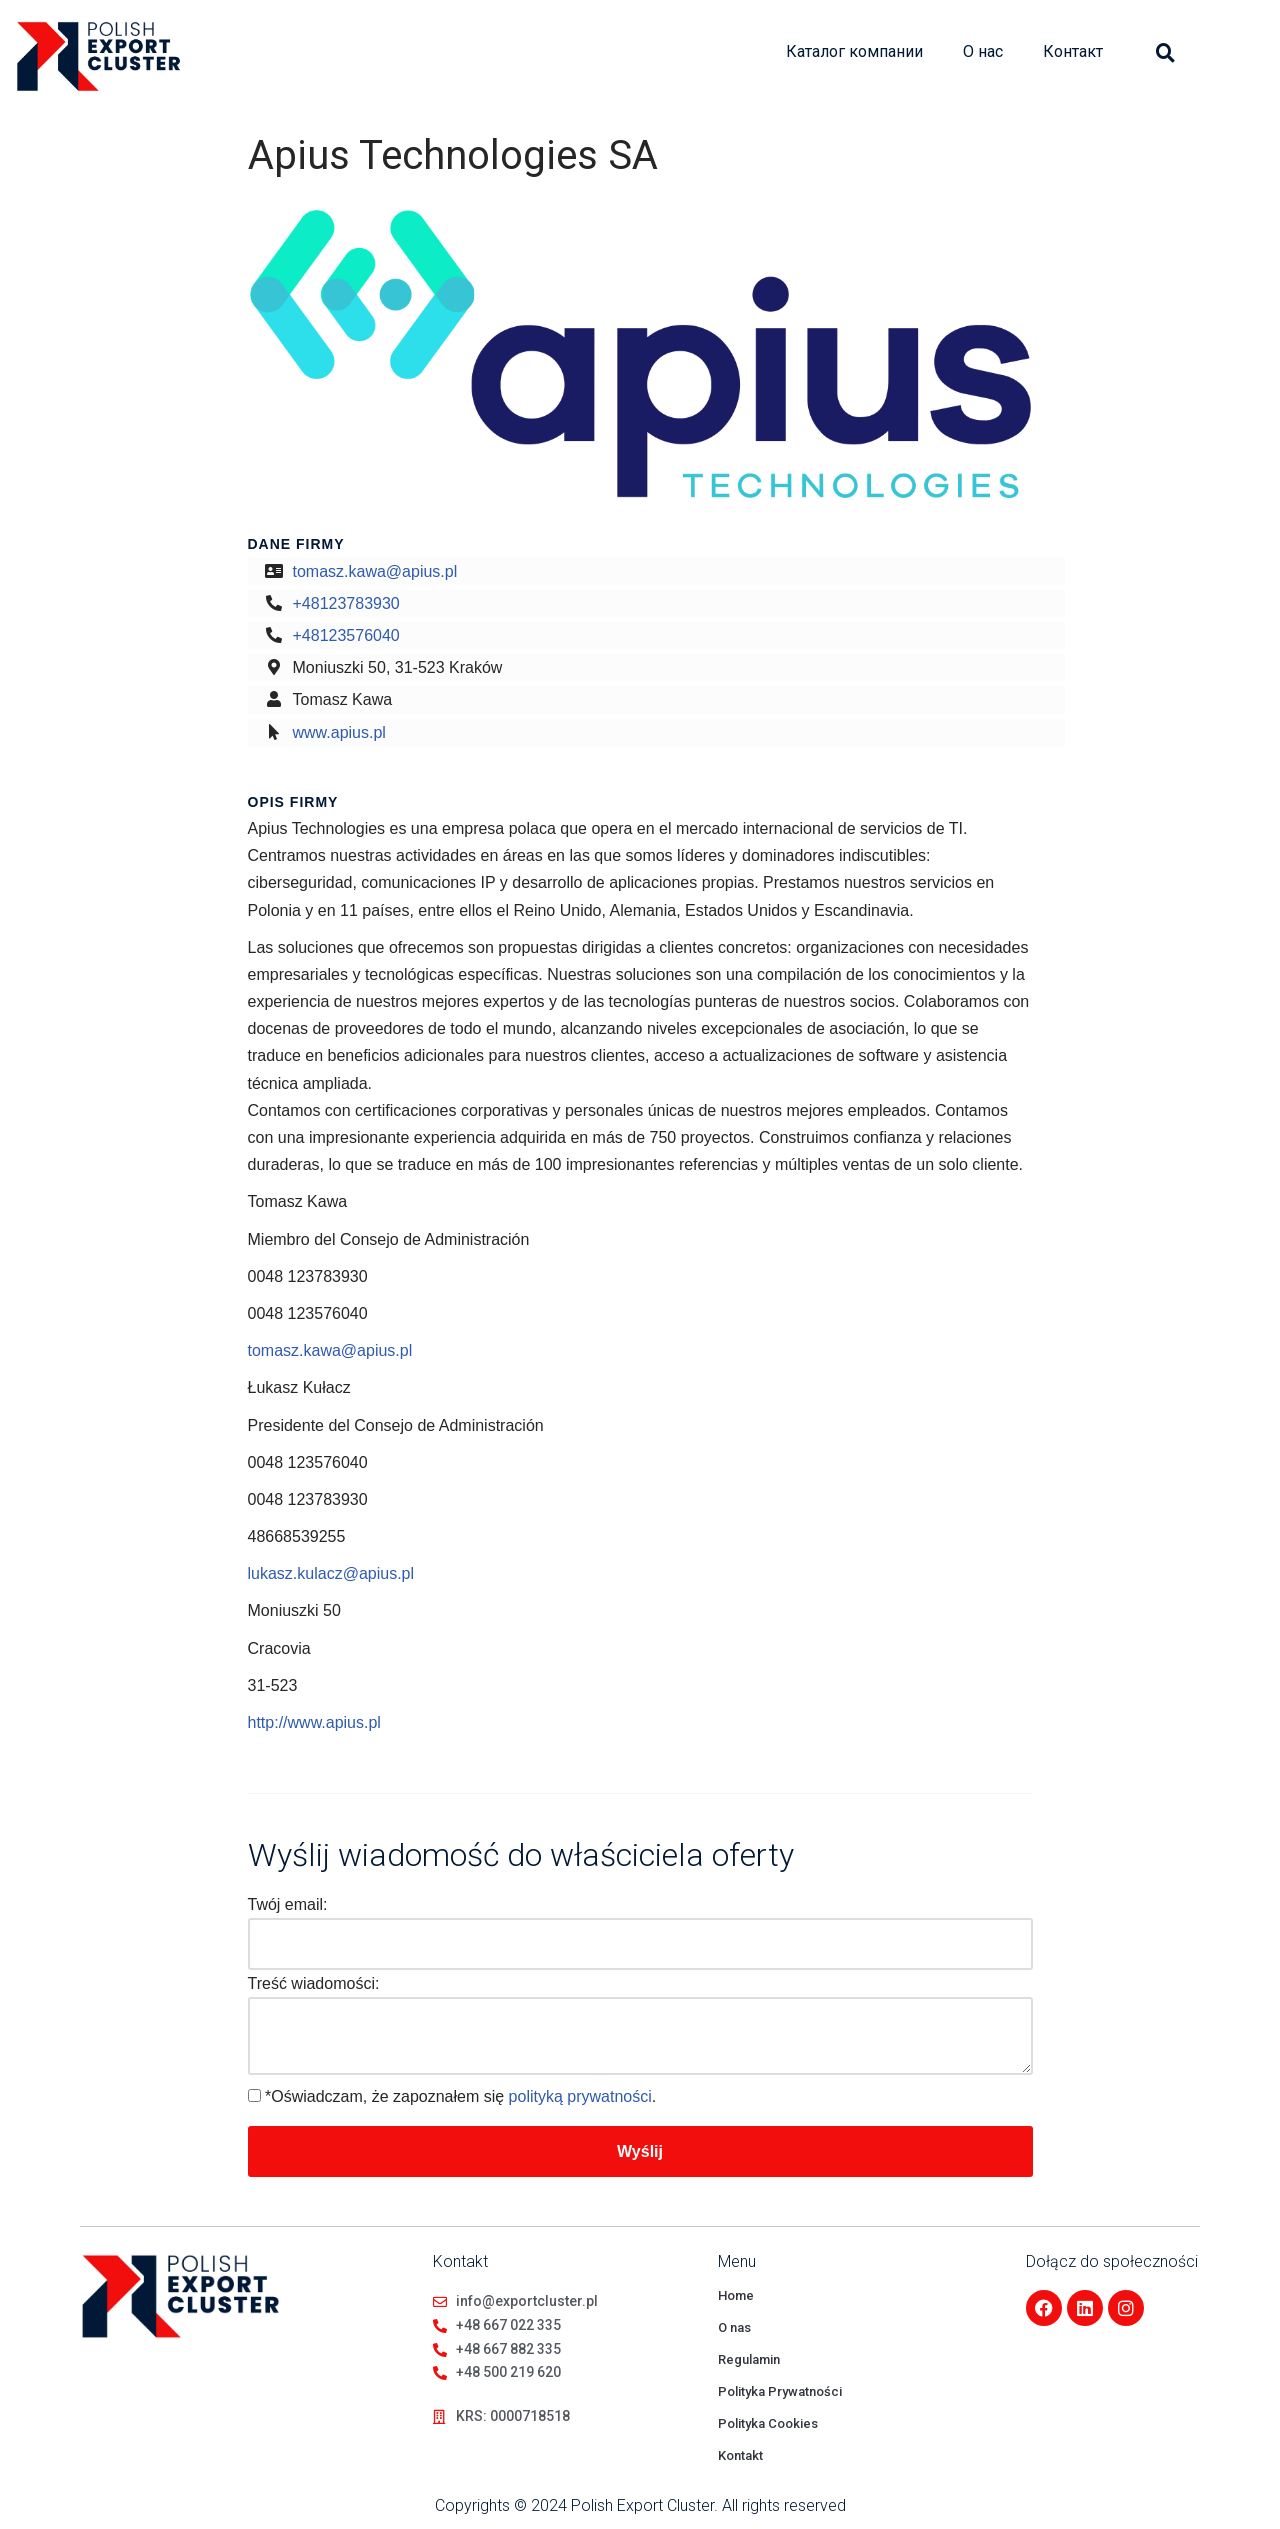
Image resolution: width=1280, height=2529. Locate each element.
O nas (734, 2327)
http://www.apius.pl (314, 1722)
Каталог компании (854, 51)
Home (736, 2295)
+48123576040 (346, 635)
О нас (983, 51)
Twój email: (288, 1904)
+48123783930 (346, 603)
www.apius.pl (339, 732)
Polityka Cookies (768, 2423)
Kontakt (740, 2455)
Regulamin (749, 2359)
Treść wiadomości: (314, 1983)
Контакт (1073, 51)
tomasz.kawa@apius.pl (375, 571)
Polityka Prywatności (780, 2391)
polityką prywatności (580, 2096)
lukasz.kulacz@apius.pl (331, 1573)
